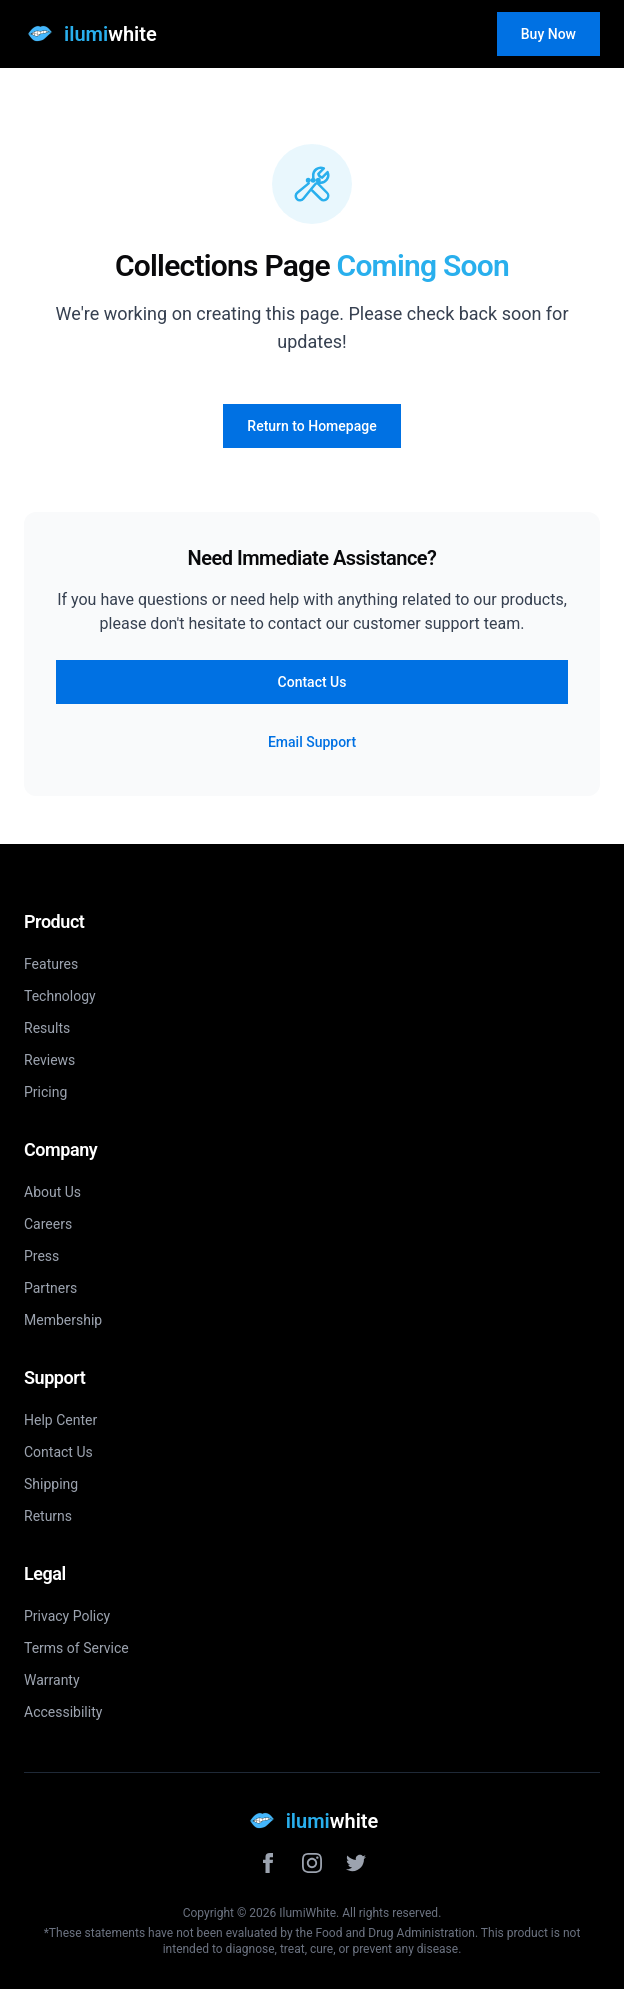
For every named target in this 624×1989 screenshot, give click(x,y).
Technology (60, 996)
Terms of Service (76, 1648)
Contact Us (312, 682)
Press (41, 1256)
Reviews (49, 1060)
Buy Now (548, 34)
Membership (63, 1320)
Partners (50, 1288)
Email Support (312, 742)
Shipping (51, 1484)
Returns (48, 1516)
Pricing (45, 1092)
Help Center (60, 1420)
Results (47, 1028)
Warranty (52, 1680)
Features (51, 964)
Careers (48, 1224)
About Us (52, 1192)
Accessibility (63, 1712)
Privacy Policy (67, 1616)
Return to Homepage (311, 426)
